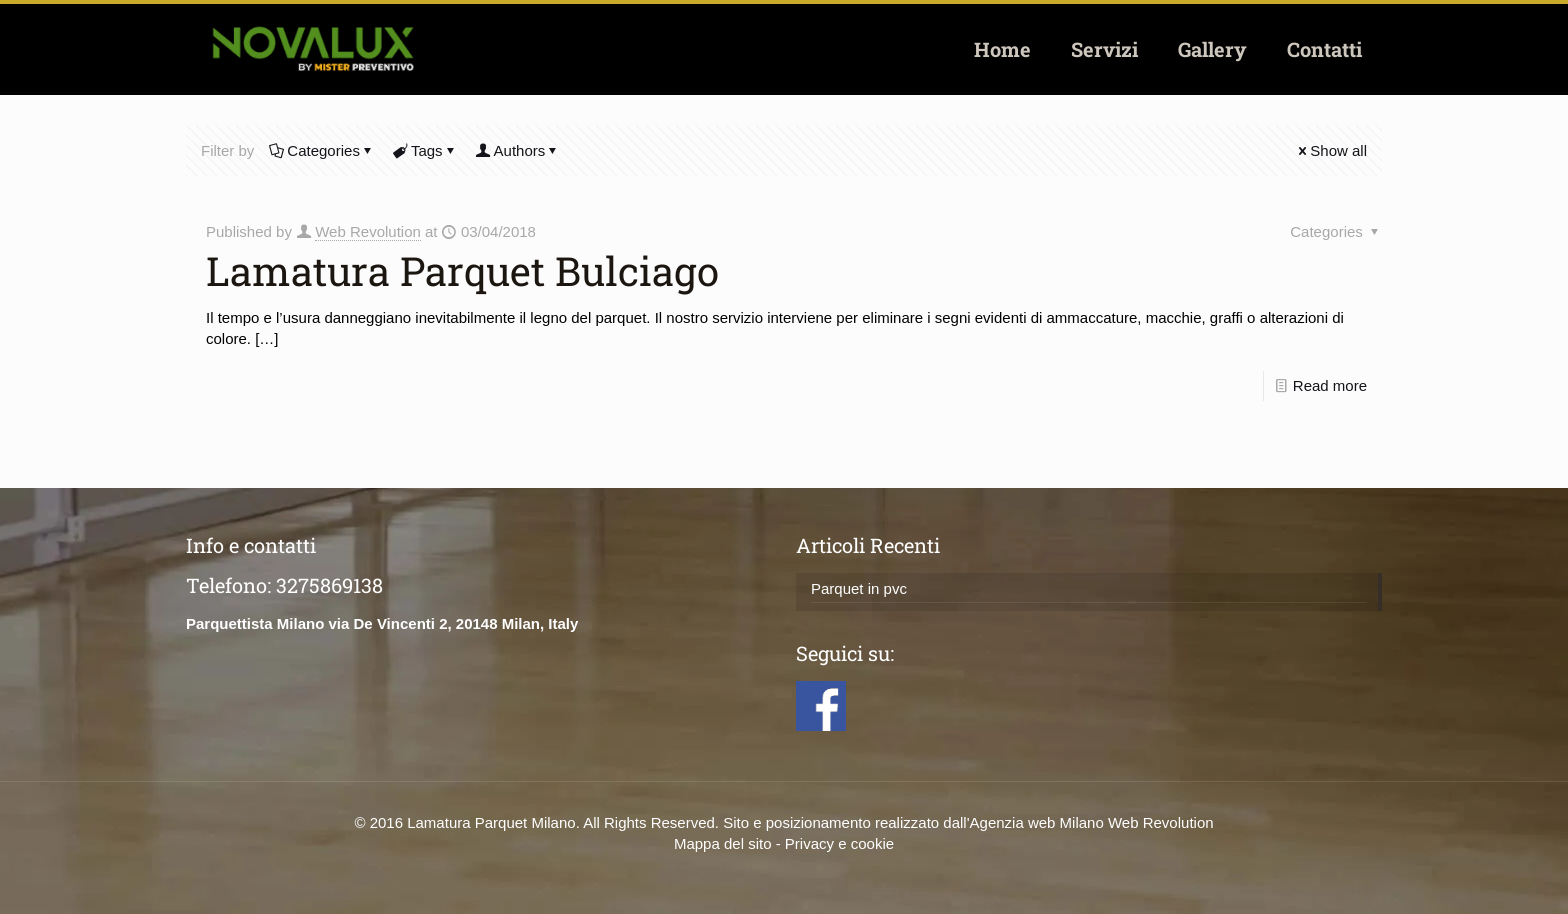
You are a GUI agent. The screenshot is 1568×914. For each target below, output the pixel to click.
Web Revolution (368, 231)
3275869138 (329, 585)
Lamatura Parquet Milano (491, 822)
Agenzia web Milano (1037, 822)
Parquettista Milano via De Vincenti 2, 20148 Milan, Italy (382, 623)
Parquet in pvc (859, 588)
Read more (1330, 385)
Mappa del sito (723, 843)
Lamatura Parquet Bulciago (462, 270)
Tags (425, 150)
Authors (518, 150)
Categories (322, 150)
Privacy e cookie (839, 843)
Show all (1331, 150)
